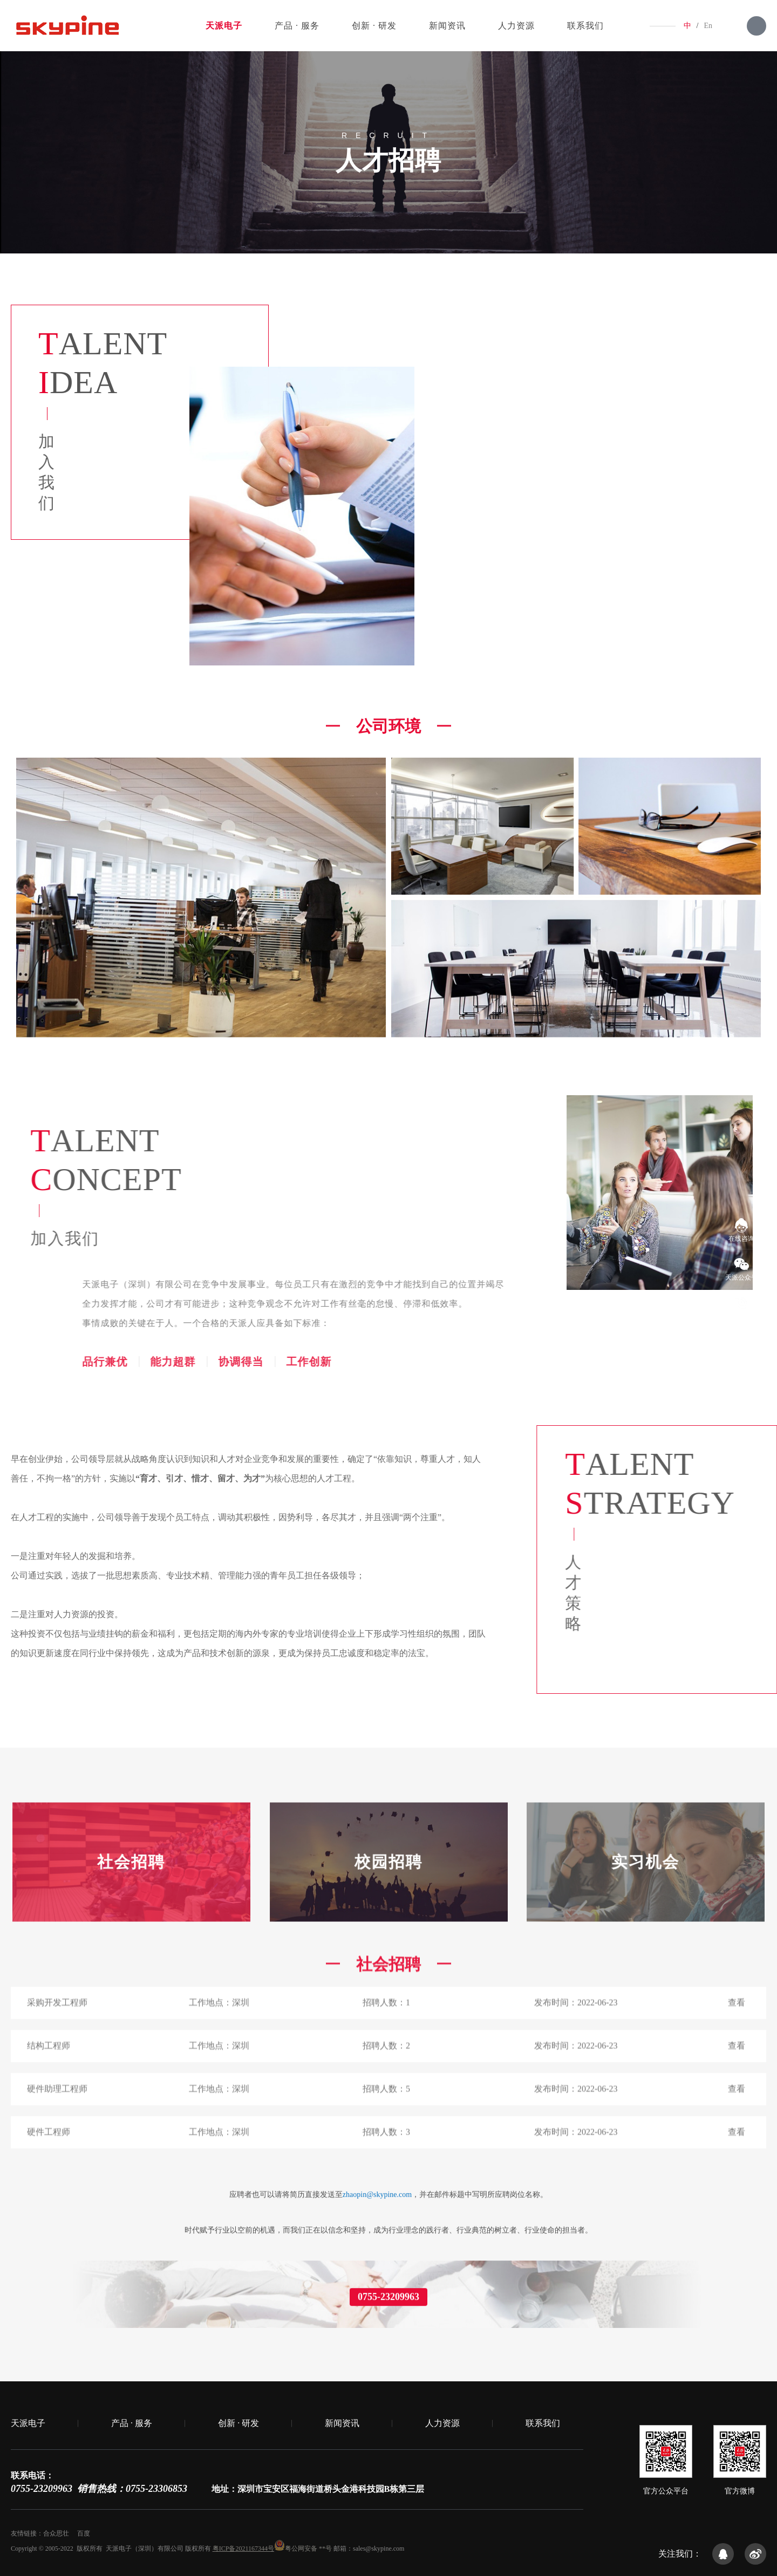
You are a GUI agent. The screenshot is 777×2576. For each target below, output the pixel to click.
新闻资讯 (447, 25)
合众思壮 (56, 2533)
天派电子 (224, 25)
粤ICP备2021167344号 (243, 2548)
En (708, 26)
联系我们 (585, 25)
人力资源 (516, 25)
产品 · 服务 (297, 25)
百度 (83, 2533)
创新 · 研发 (374, 25)
